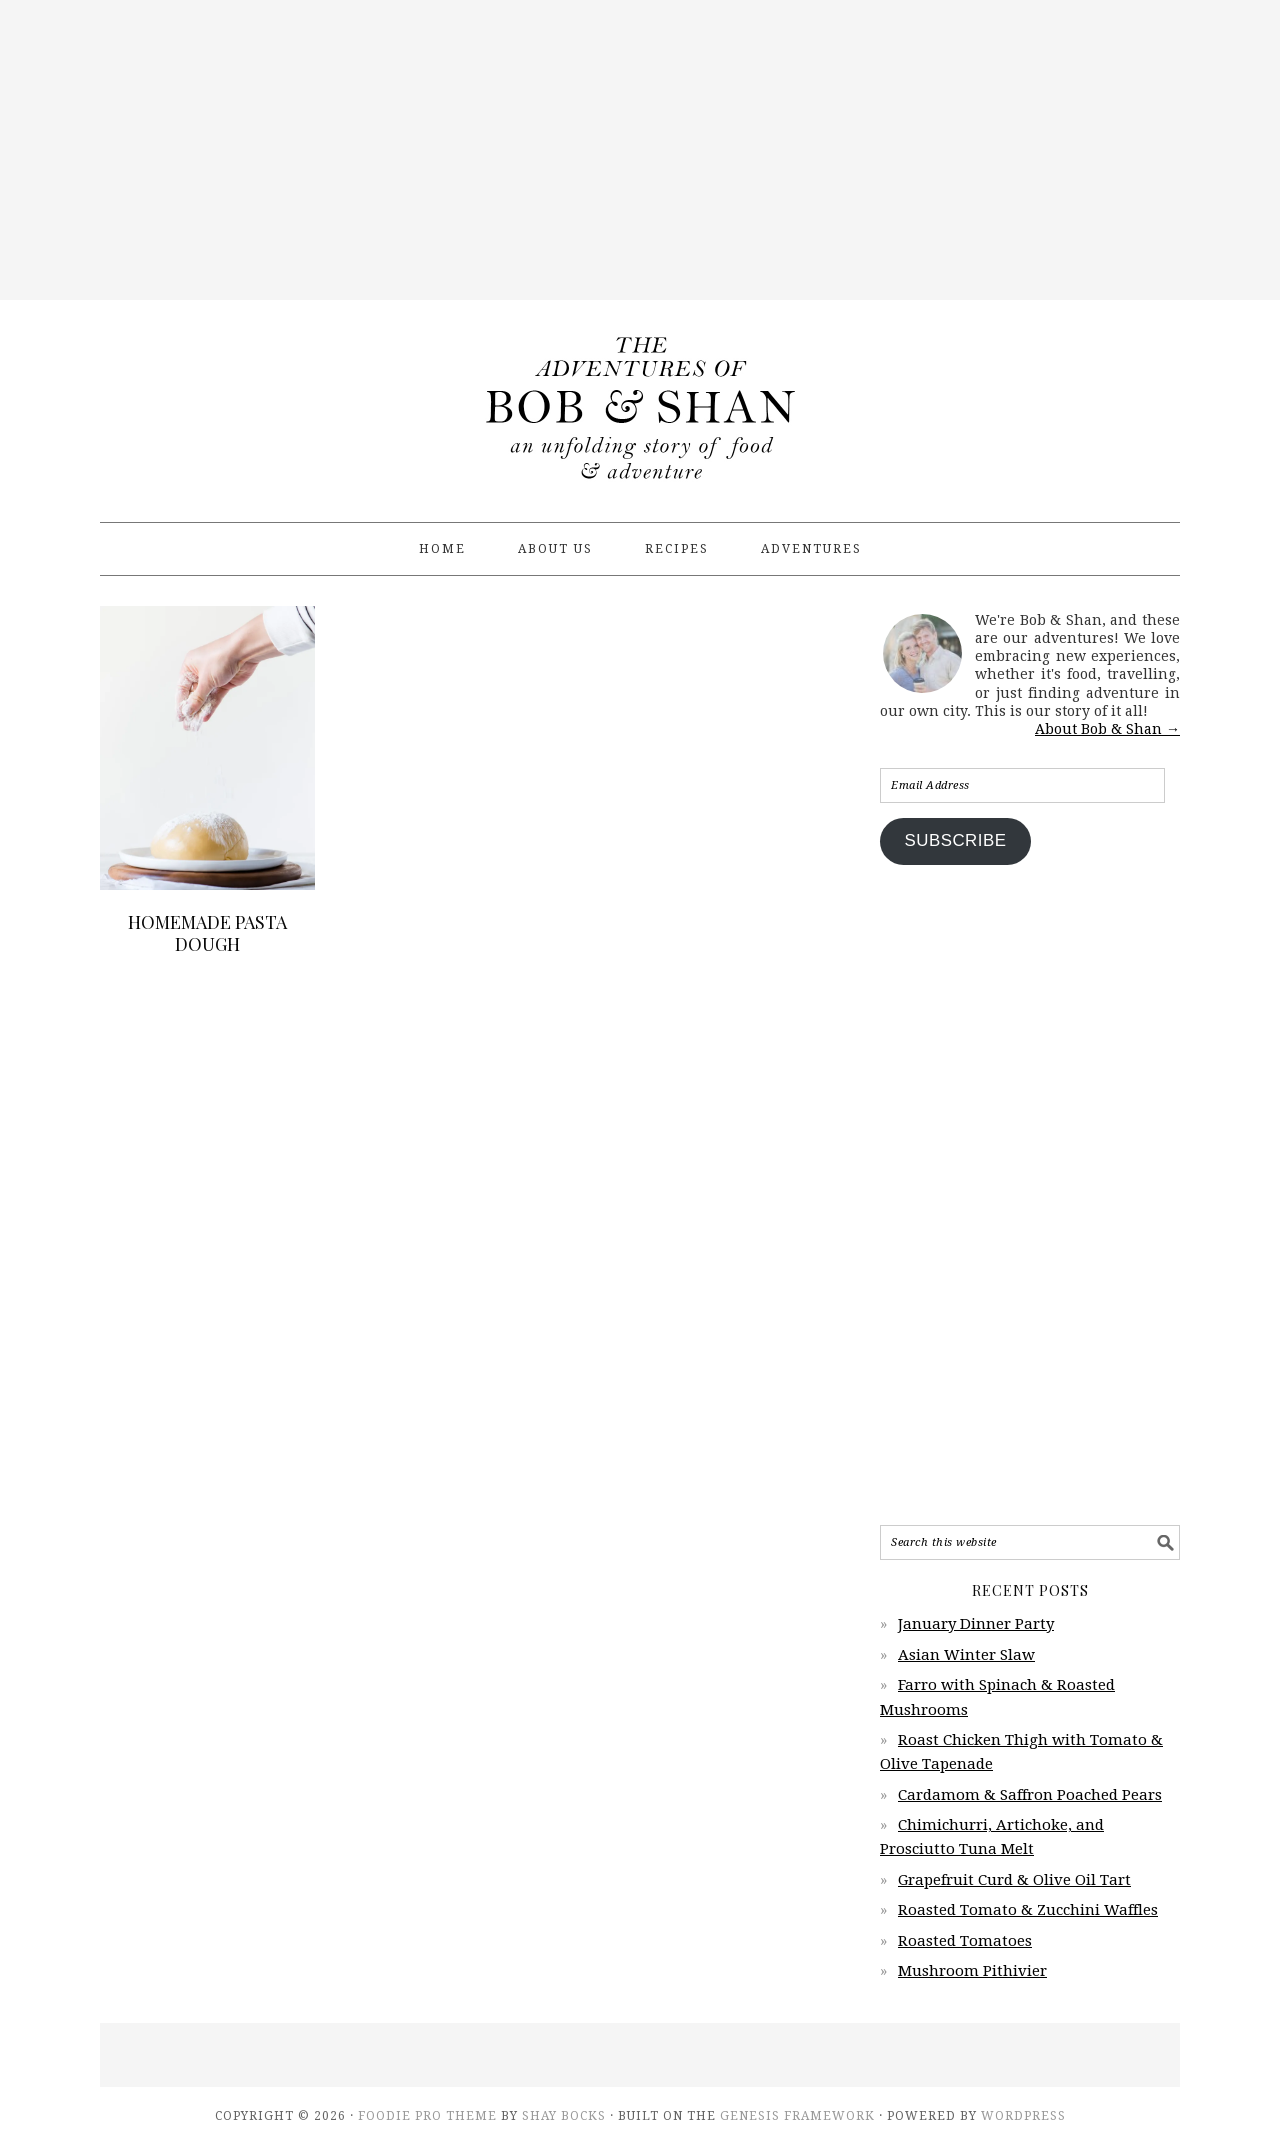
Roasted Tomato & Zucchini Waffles (1028, 1910)
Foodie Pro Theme (427, 2116)
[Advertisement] (640, 150)
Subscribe (955, 840)
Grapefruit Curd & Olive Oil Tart (1014, 1880)
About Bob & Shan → (1107, 729)
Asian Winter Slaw (966, 1655)
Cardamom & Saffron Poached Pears (1030, 1795)
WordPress (1023, 2116)
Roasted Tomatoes (965, 1941)
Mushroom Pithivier (972, 1971)
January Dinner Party (976, 1624)
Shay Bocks (564, 2116)
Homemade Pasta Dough (207, 933)
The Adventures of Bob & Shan (640, 402)
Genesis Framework (797, 2116)
